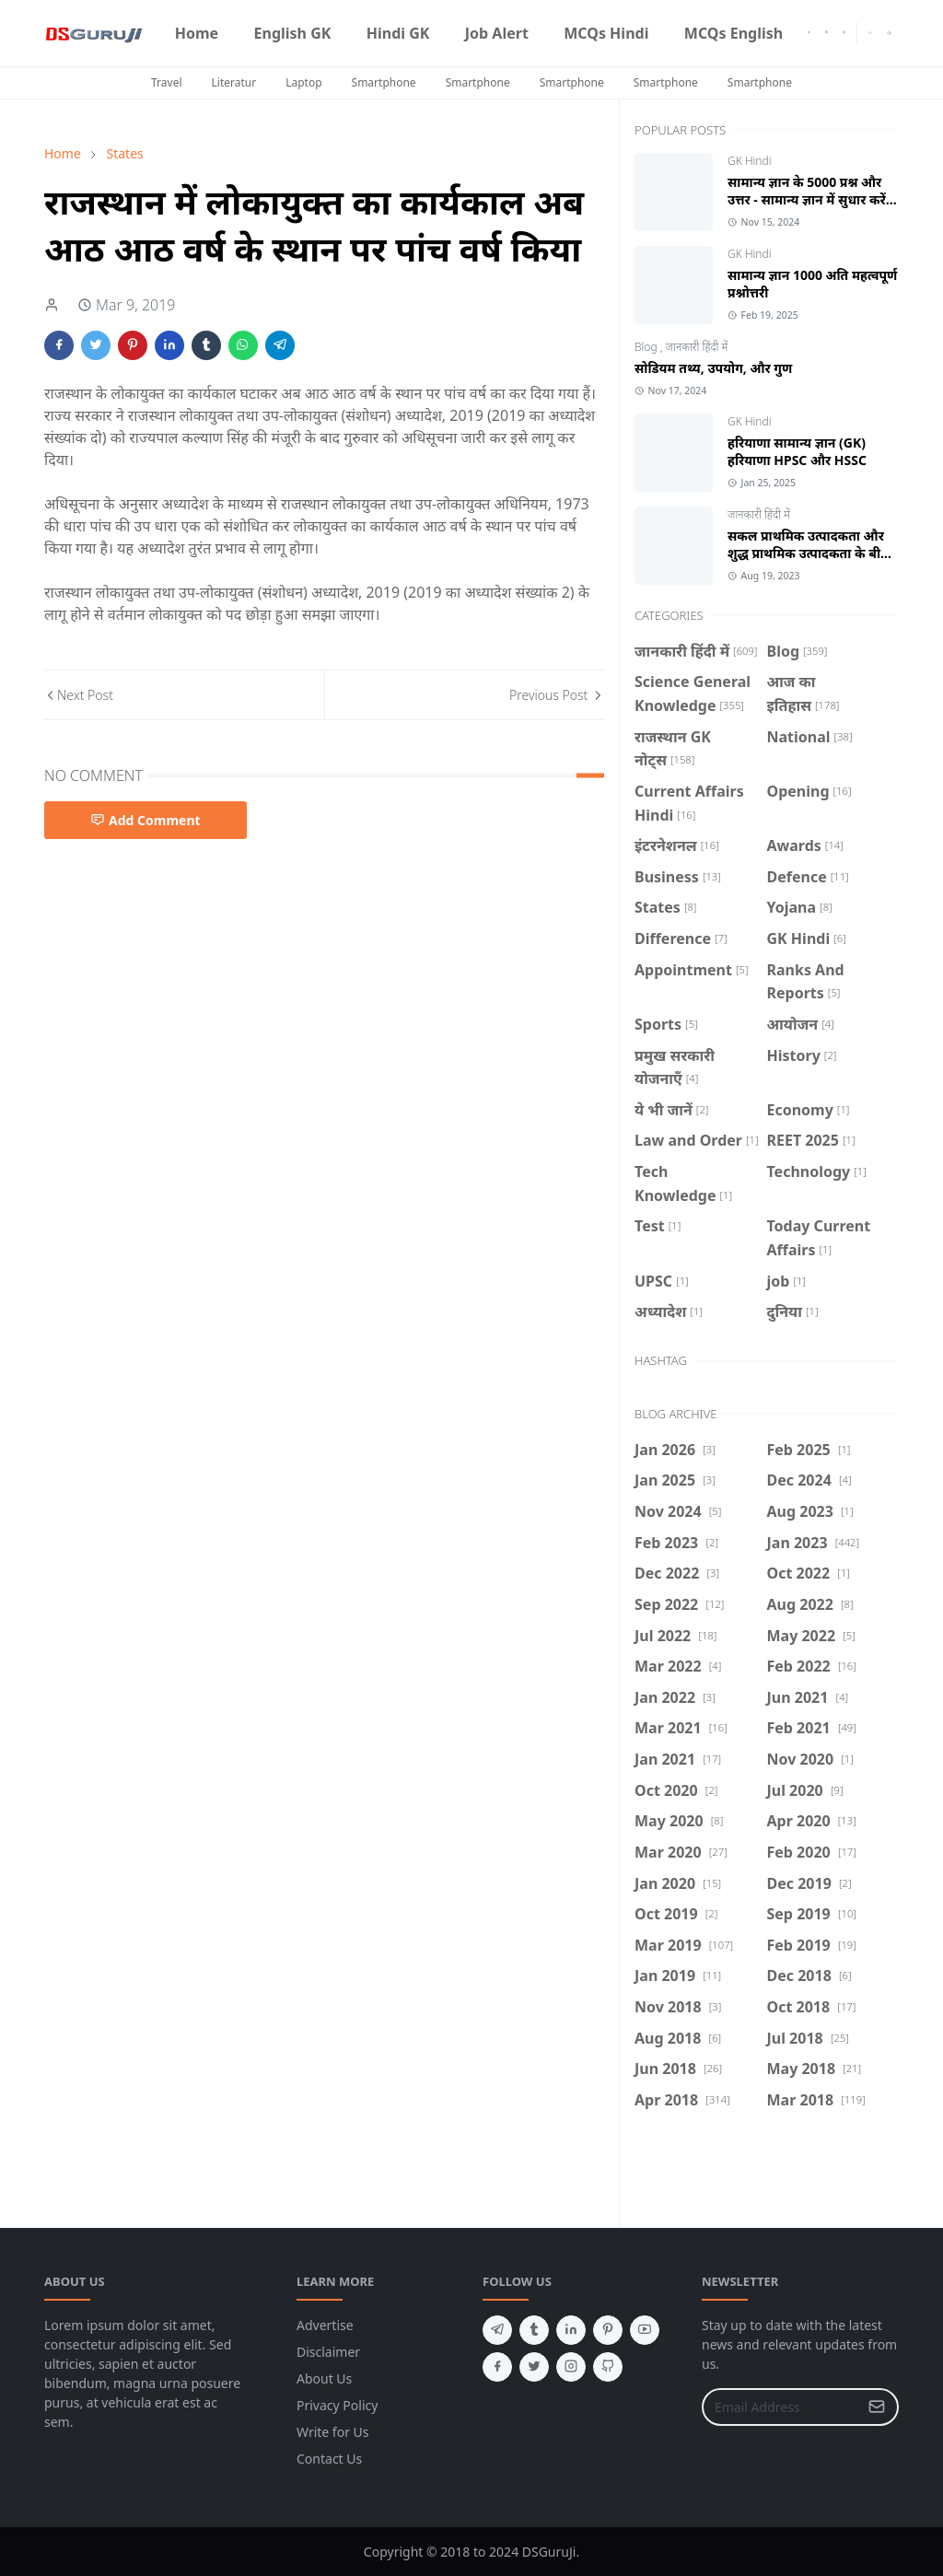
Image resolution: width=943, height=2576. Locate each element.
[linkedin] (571, 2330)
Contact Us (329, 2458)
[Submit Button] (876, 2407)
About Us (324, 2378)
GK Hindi (749, 161)
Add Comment (145, 820)
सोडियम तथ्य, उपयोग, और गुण (713, 368)
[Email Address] (780, 2407)
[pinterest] (608, 2330)
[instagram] (826, 33)
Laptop (303, 82)
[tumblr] (534, 2330)
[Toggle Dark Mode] (870, 32)
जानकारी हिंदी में (697, 347)
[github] (608, 2367)
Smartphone (384, 82)
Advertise (325, 2325)
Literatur (234, 82)
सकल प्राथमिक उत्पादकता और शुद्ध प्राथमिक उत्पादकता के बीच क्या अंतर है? (809, 553)
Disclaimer (328, 2351)
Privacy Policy (337, 2405)
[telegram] (497, 2330)
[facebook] (809, 33)
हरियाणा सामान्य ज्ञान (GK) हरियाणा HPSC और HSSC (797, 451)
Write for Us (333, 2432)
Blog (647, 347)
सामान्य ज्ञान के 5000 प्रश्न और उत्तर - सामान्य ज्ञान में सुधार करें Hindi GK (807, 199)
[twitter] (534, 2367)
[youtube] (844, 33)
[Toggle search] (889, 33)
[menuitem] (197, 33)
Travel (166, 82)
